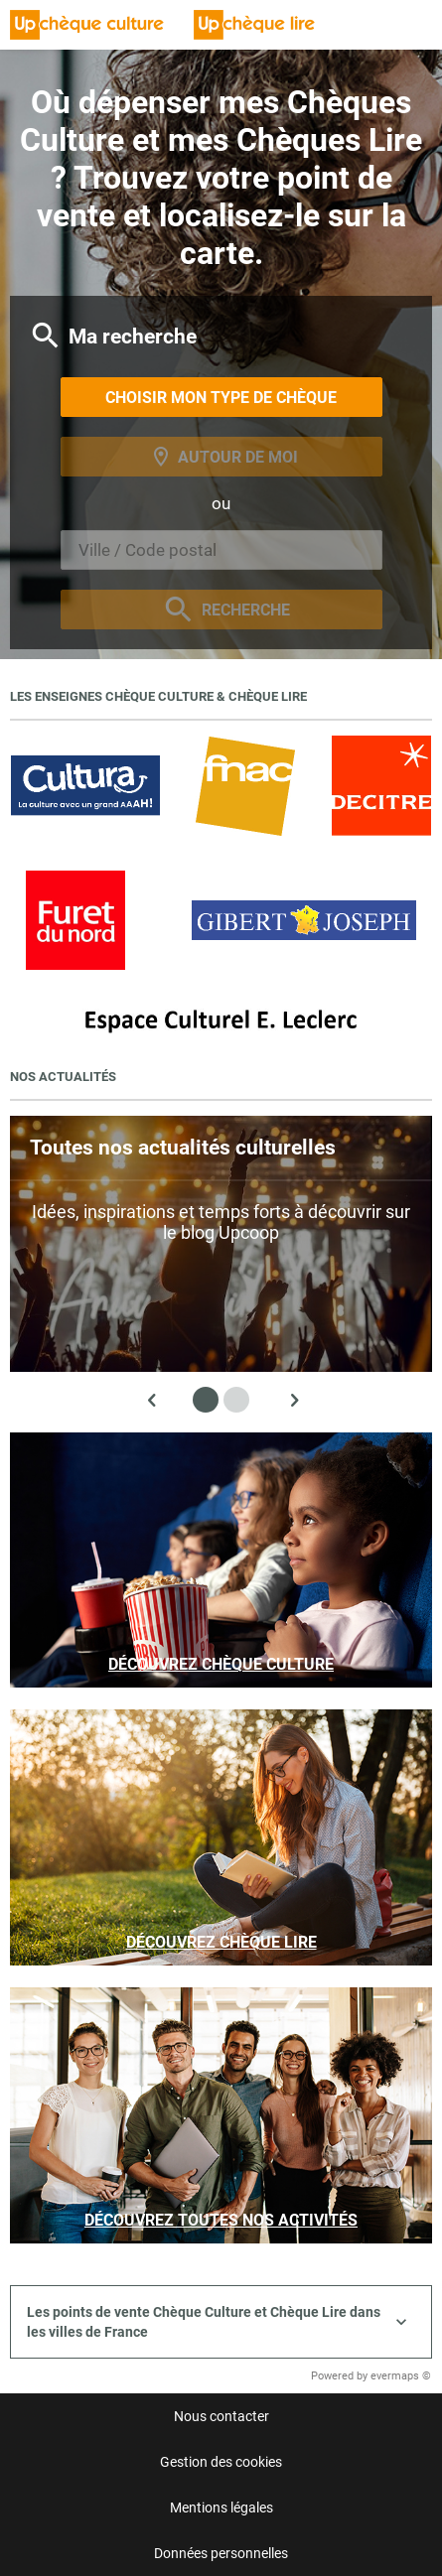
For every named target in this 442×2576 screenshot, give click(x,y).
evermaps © (400, 2376)
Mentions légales (221, 2507)
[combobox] (221, 550)
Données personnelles (221, 2553)
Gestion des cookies (221, 2462)
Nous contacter (221, 2416)
